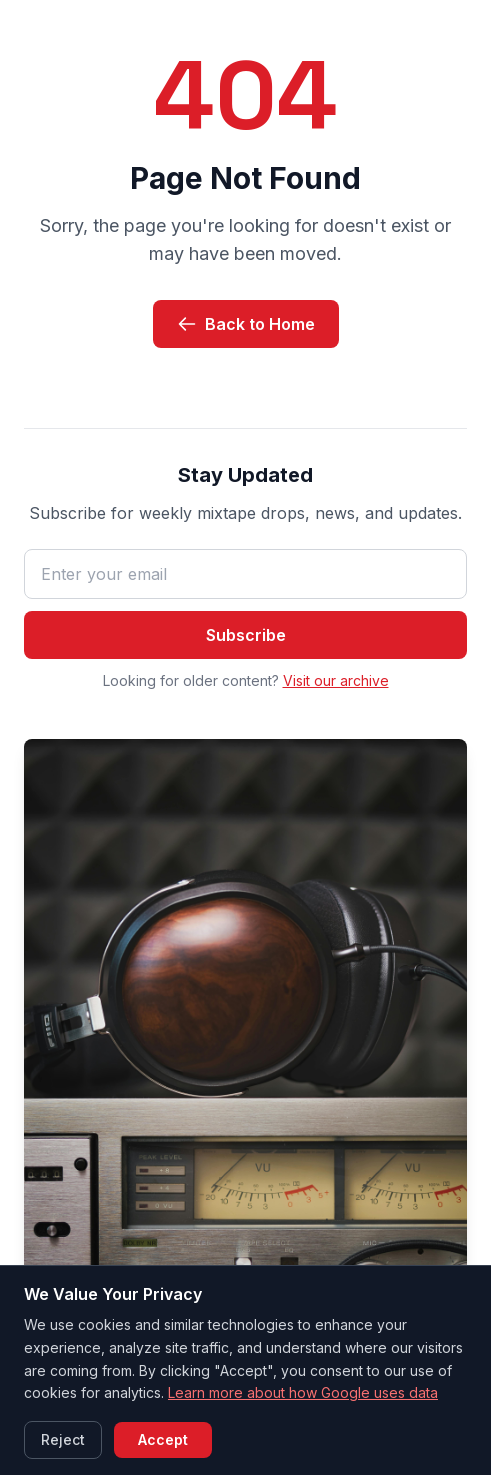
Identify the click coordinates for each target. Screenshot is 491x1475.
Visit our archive (336, 680)
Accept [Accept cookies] (163, 1439)
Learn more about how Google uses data (303, 1392)
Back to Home (246, 324)
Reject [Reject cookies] (63, 1439)
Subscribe (246, 635)
